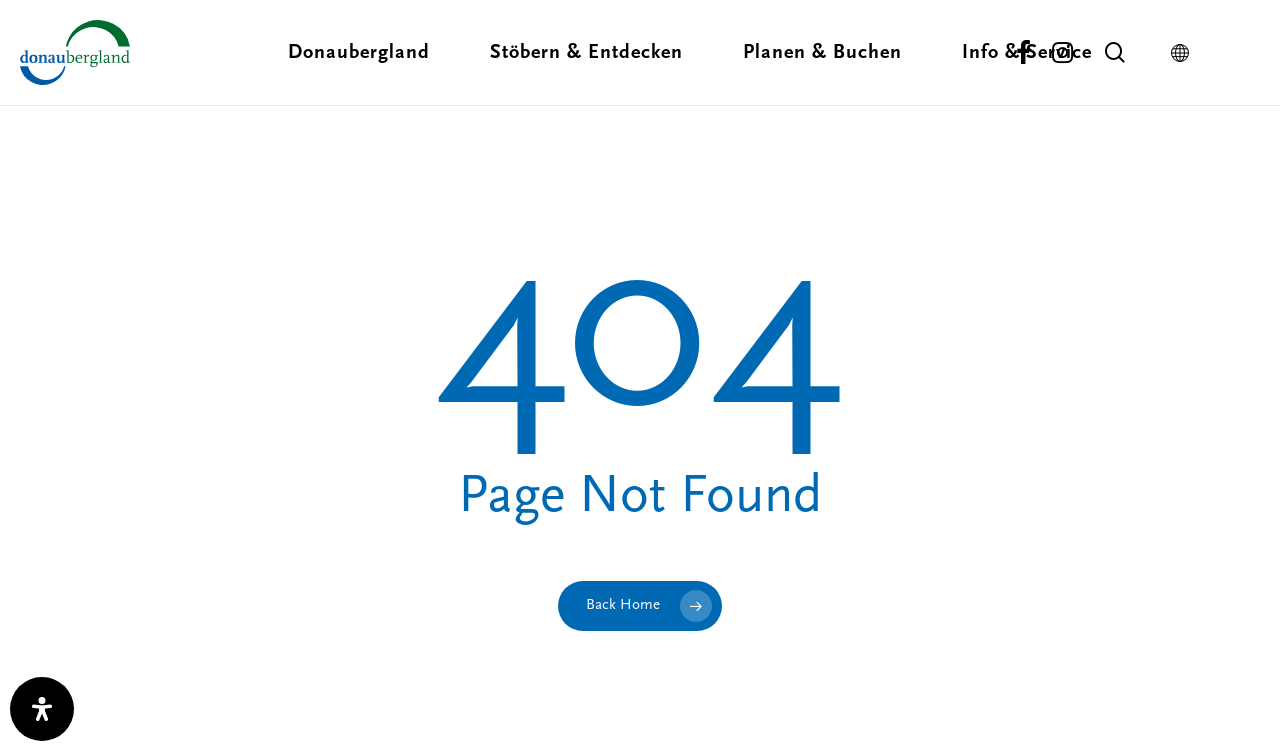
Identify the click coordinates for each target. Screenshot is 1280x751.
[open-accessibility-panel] (42, 709)
